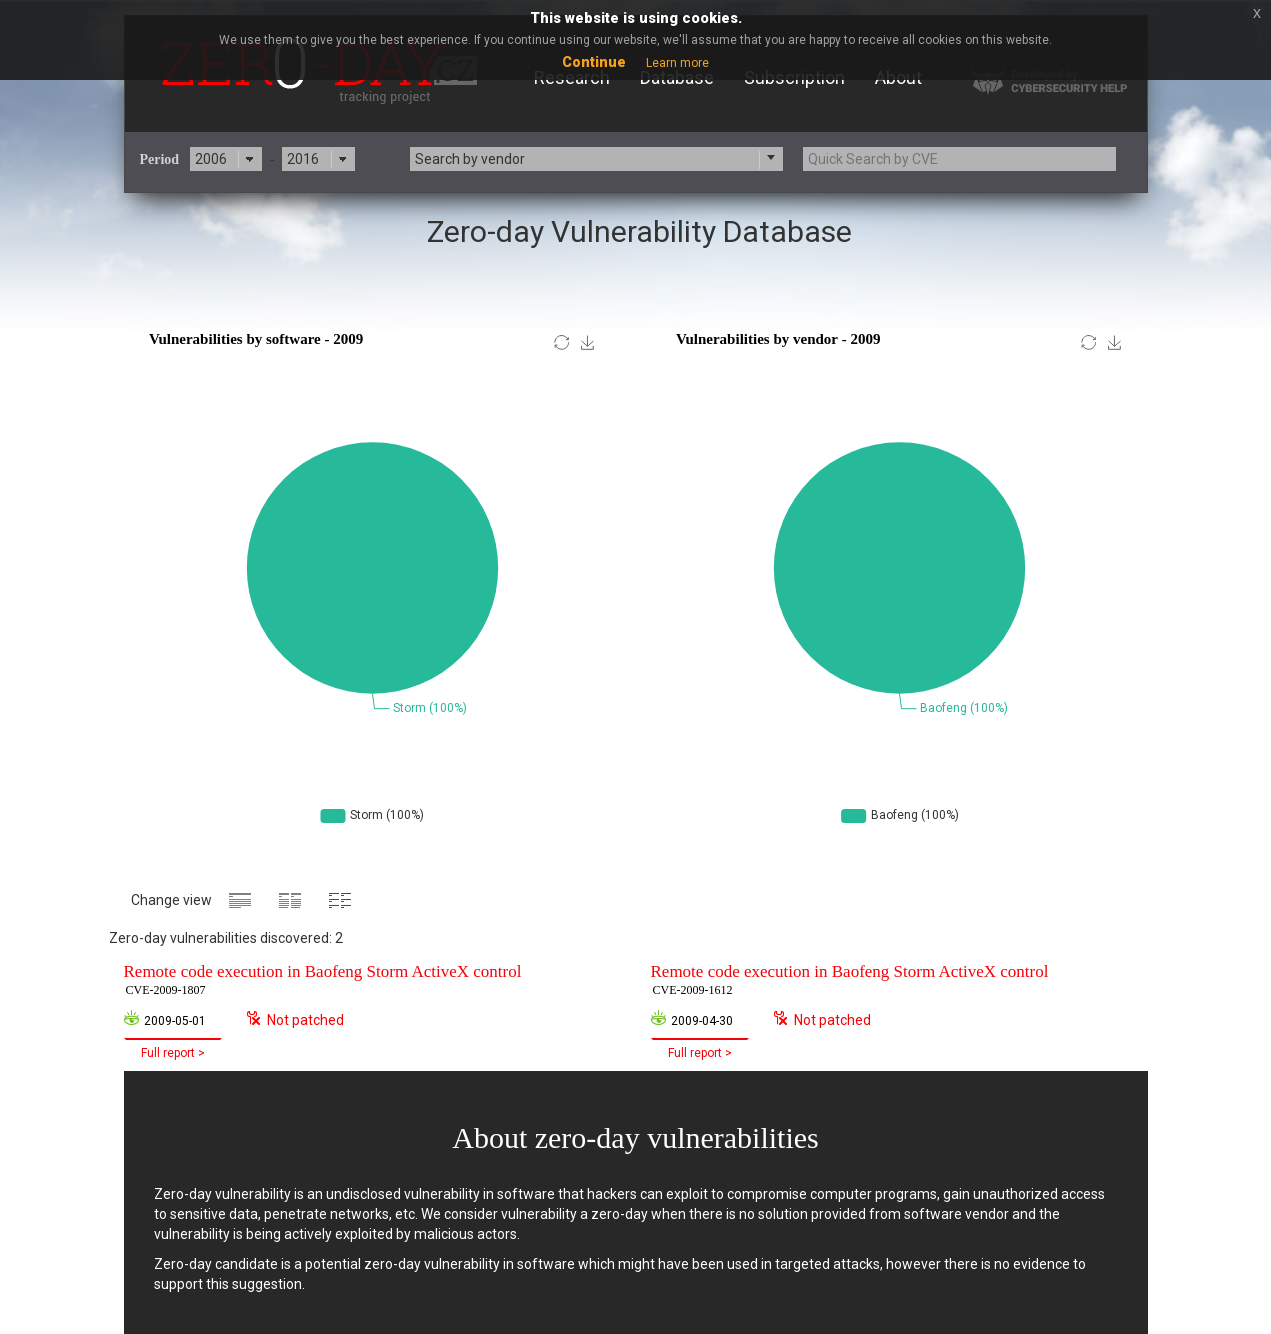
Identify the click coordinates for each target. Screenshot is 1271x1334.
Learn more (677, 63)
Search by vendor (470, 159)
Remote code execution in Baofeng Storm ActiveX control (323, 980)
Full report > (173, 1053)
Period (160, 159)
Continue (594, 62)
